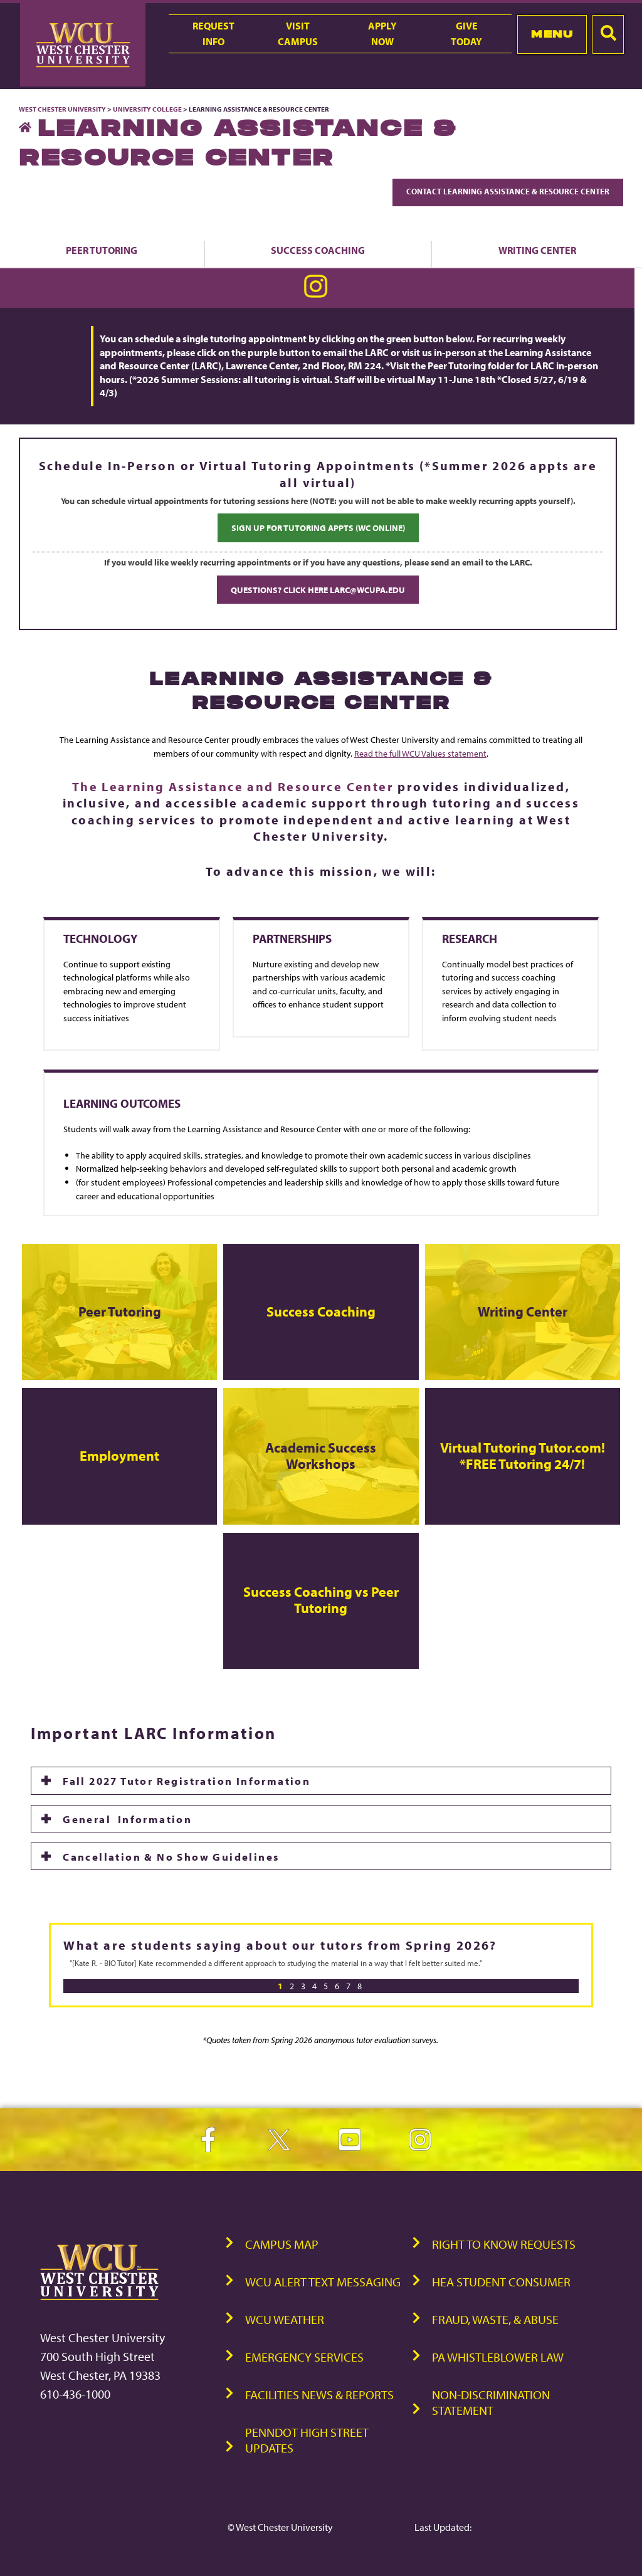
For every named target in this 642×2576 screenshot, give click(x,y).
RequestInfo (213, 33)
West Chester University (62, 109)
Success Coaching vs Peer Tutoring (321, 1600)
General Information (127, 1819)
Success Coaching (318, 250)
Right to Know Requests (504, 2244)
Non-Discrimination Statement (491, 2402)
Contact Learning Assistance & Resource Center (507, 191)
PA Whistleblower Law (498, 2357)
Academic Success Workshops (320, 1456)
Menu (552, 34)
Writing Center (522, 1311)
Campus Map (281, 2244)
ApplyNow (382, 33)
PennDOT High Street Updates (307, 2440)
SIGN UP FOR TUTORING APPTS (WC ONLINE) (318, 528)
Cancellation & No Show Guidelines (173, 1856)
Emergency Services (304, 2357)
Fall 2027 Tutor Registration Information (186, 1780)
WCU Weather (284, 2319)
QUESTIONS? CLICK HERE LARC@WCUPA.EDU (318, 590)
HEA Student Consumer (501, 2281)
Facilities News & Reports (319, 2394)
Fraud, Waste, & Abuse (495, 2319)
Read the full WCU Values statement (420, 753)
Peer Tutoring (101, 250)
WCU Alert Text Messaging (323, 2281)
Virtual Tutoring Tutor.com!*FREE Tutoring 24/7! (522, 1456)
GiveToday (466, 33)
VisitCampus (298, 33)
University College (147, 109)
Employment (119, 1455)
